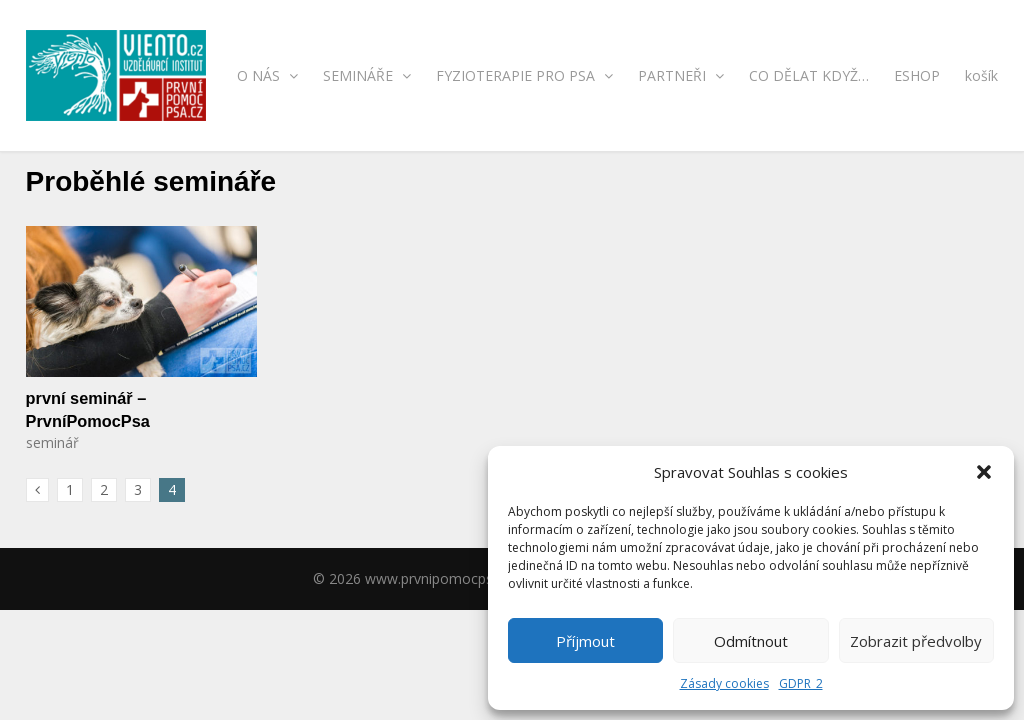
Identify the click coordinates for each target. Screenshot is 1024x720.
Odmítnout (751, 641)
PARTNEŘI (681, 75)
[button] (984, 472)
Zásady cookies (724, 683)
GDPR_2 (801, 683)
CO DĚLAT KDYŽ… (809, 75)
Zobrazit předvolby (916, 641)
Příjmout (585, 641)
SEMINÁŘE (367, 75)
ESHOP (917, 75)
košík (981, 75)
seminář (52, 442)
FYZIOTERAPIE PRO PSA (524, 75)
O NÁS (267, 75)
